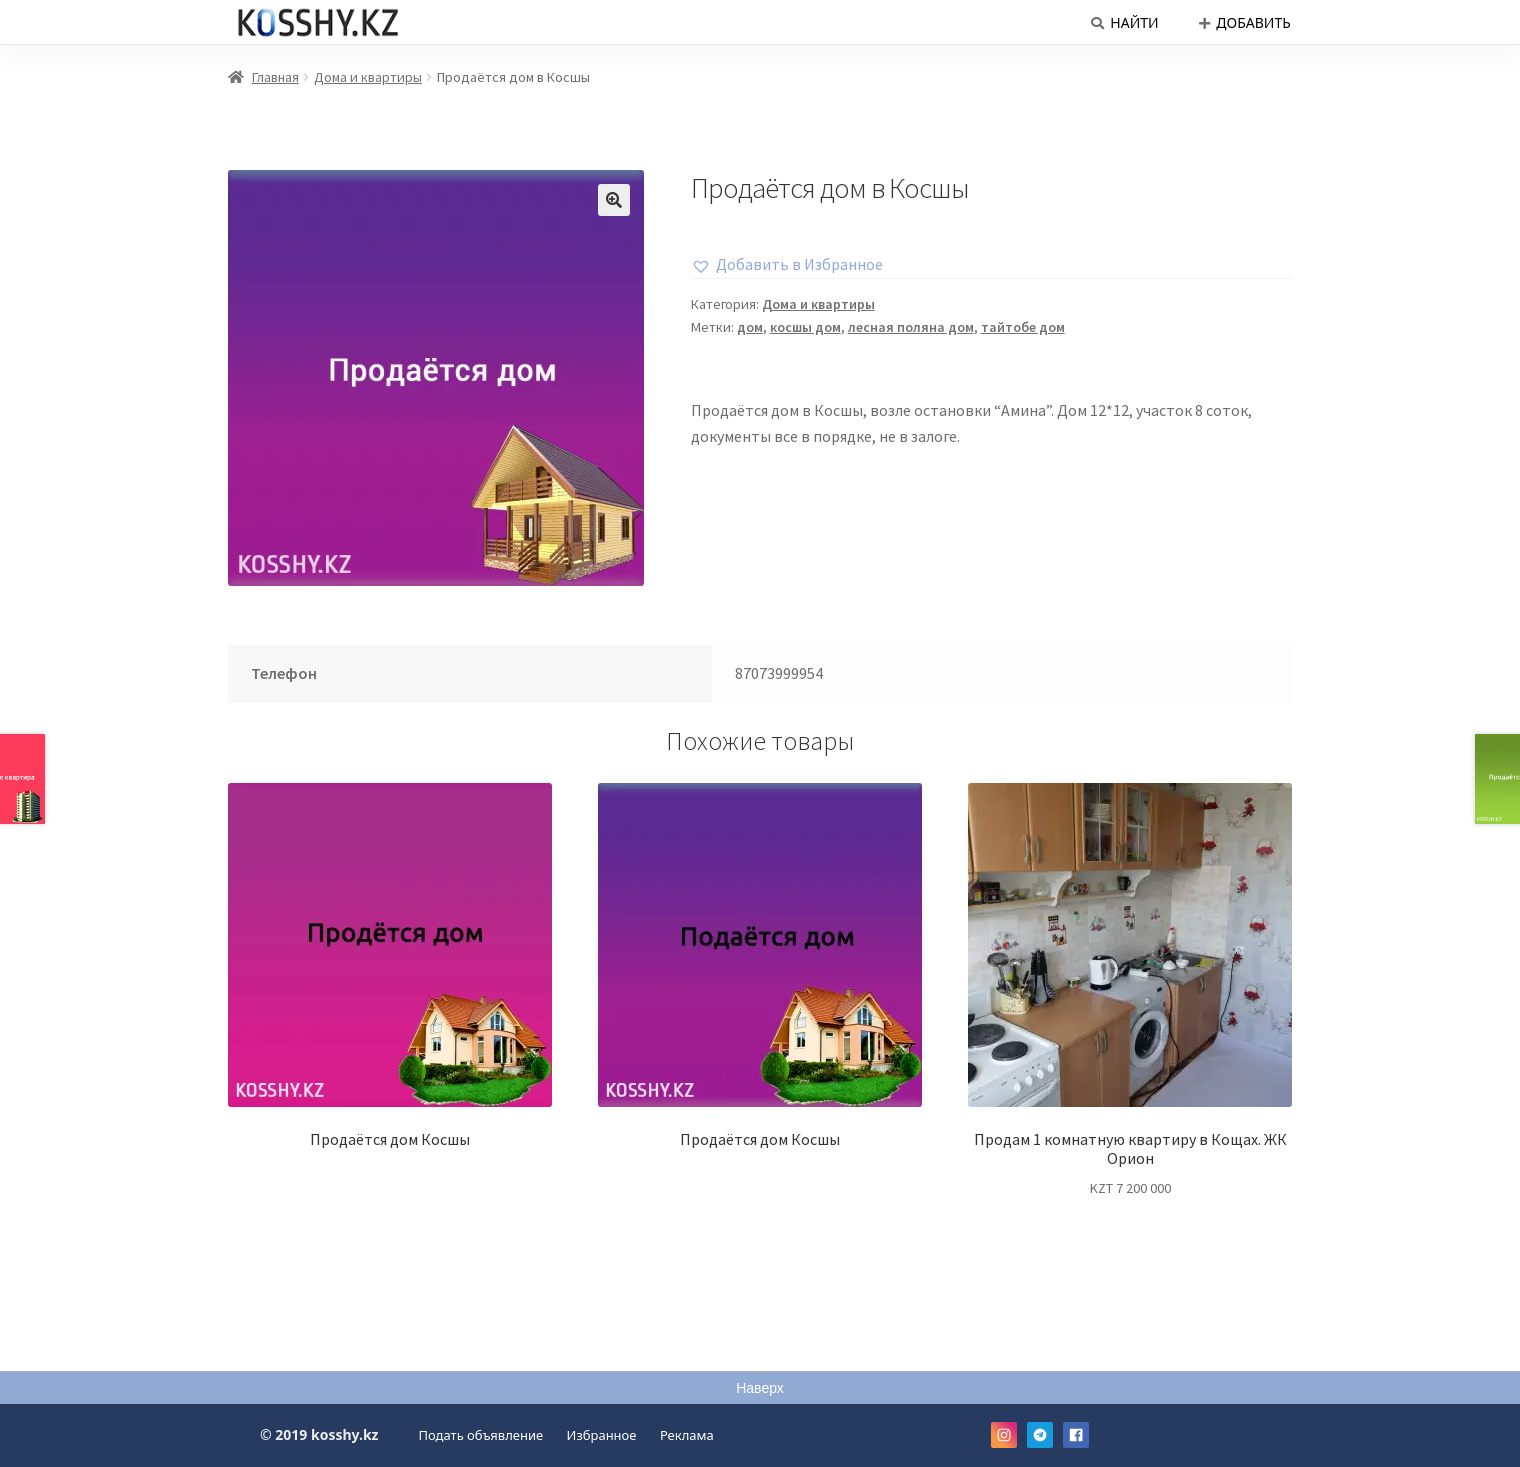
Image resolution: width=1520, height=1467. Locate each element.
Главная (275, 77)
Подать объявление (481, 1435)
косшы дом (805, 327)
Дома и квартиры (368, 77)
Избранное (602, 1435)
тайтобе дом (1023, 327)
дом (750, 327)
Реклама (687, 1435)
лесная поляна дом (911, 327)
